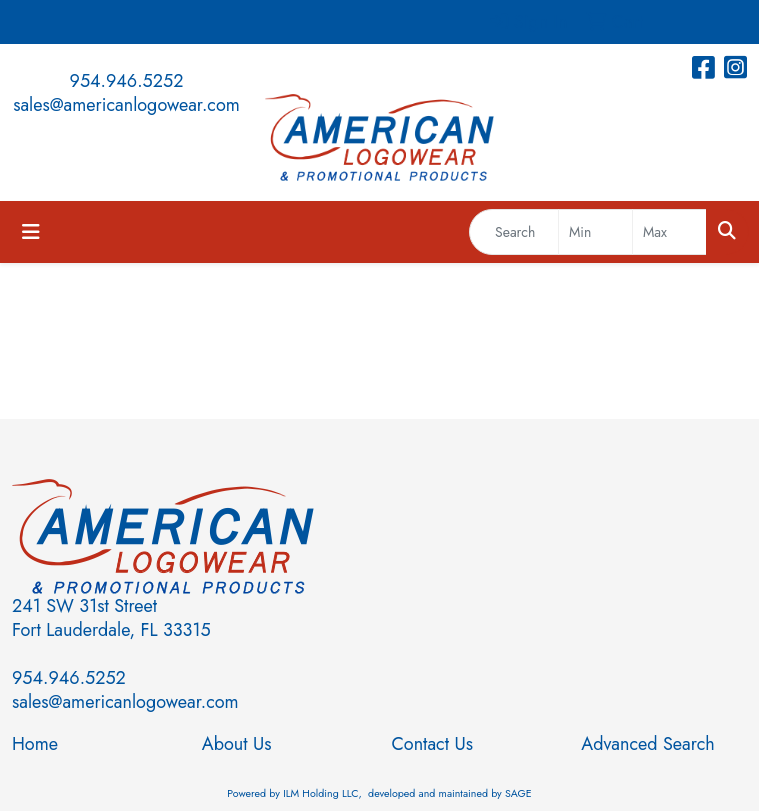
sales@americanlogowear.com (126, 105)
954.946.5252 (127, 81)
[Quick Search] (514, 232)
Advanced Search (647, 744)
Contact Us (432, 744)
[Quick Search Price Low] (595, 232)
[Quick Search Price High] (669, 232)
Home (35, 744)
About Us (237, 744)
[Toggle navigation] (31, 232)
